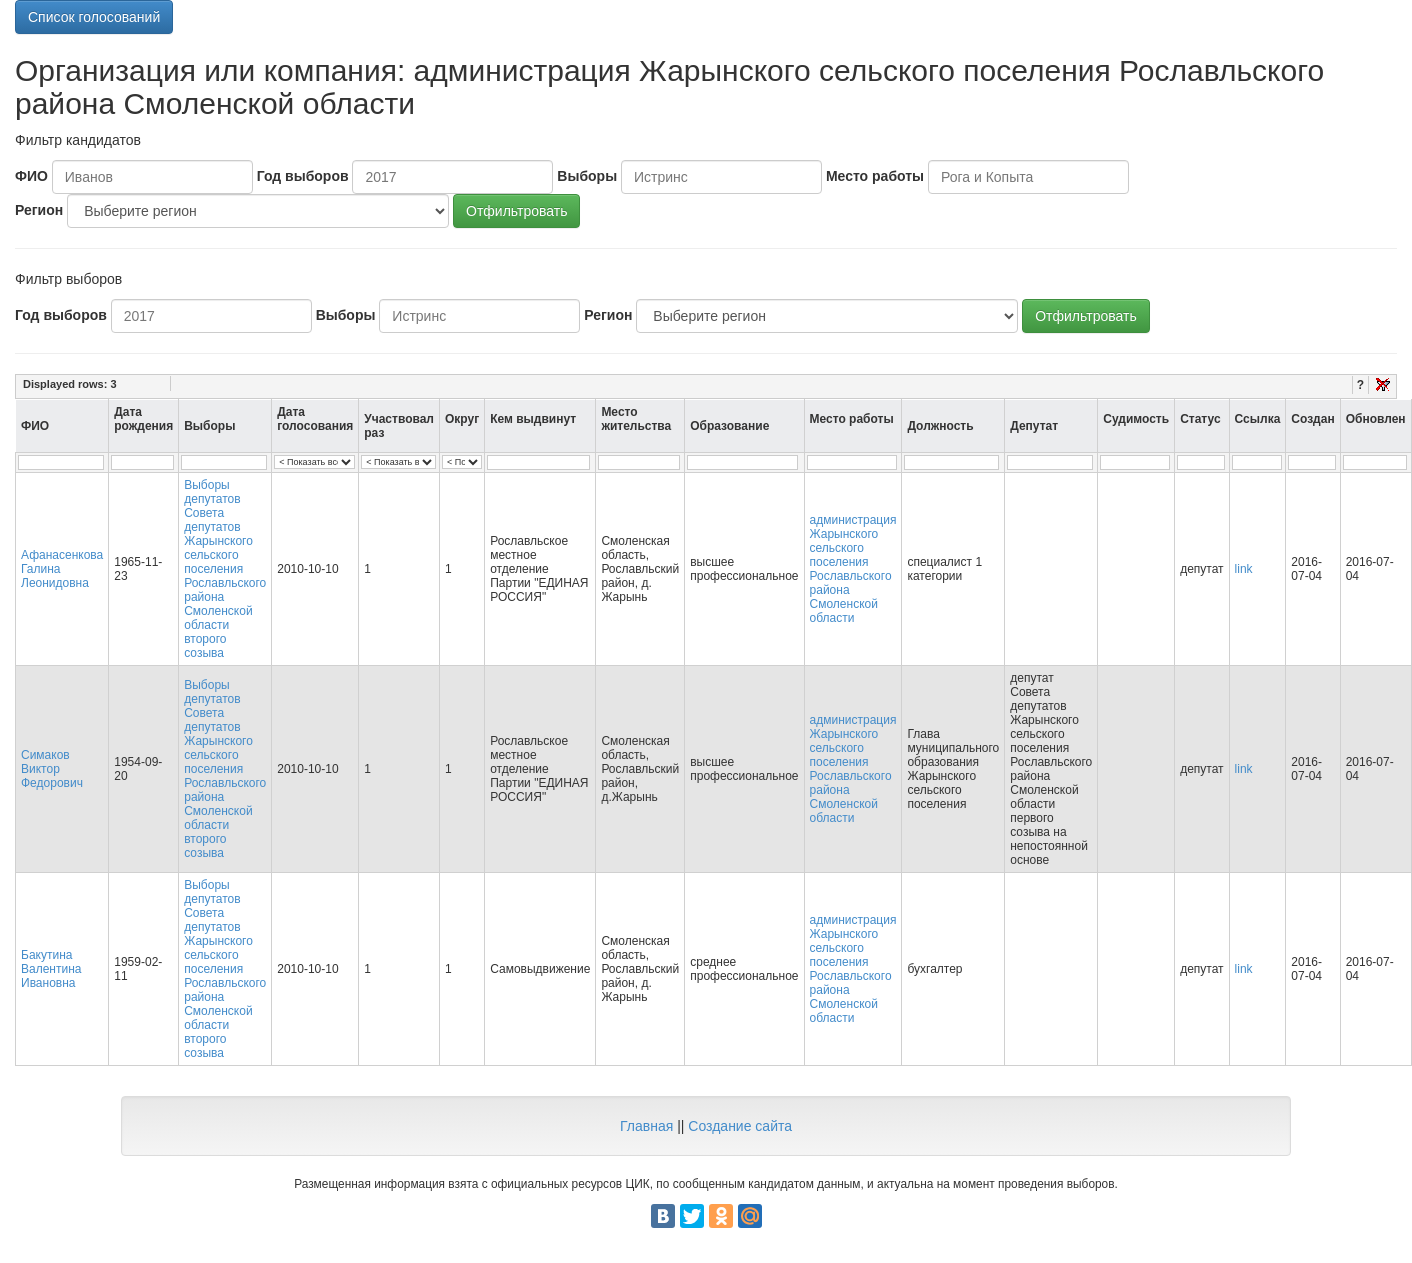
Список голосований (94, 17)
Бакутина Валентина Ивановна (51, 969)
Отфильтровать (516, 211)
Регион (39, 210)
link (1244, 569)
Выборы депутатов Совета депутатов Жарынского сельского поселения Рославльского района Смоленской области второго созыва (225, 569)
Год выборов (303, 176)
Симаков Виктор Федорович (52, 769)
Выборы (587, 176)
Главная (646, 1126)
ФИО (31, 176)
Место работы (875, 176)
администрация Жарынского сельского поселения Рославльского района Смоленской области (853, 569)
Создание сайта (740, 1126)
